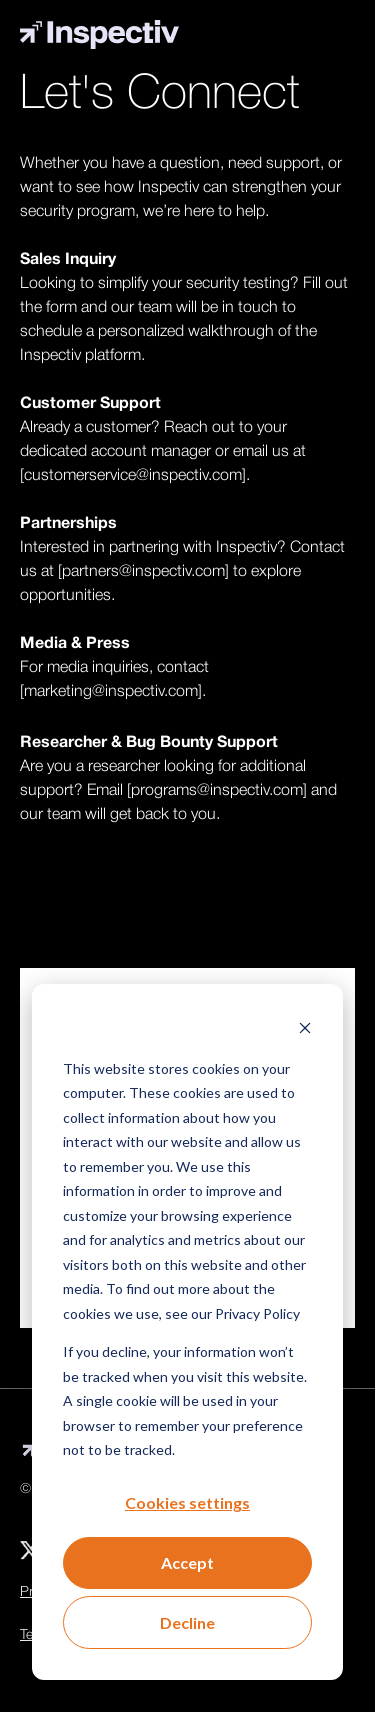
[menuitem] (30, 1550)
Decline (187, 1622)
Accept (187, 1562)
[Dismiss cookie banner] (305, 1029)
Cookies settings (187, 1502)
